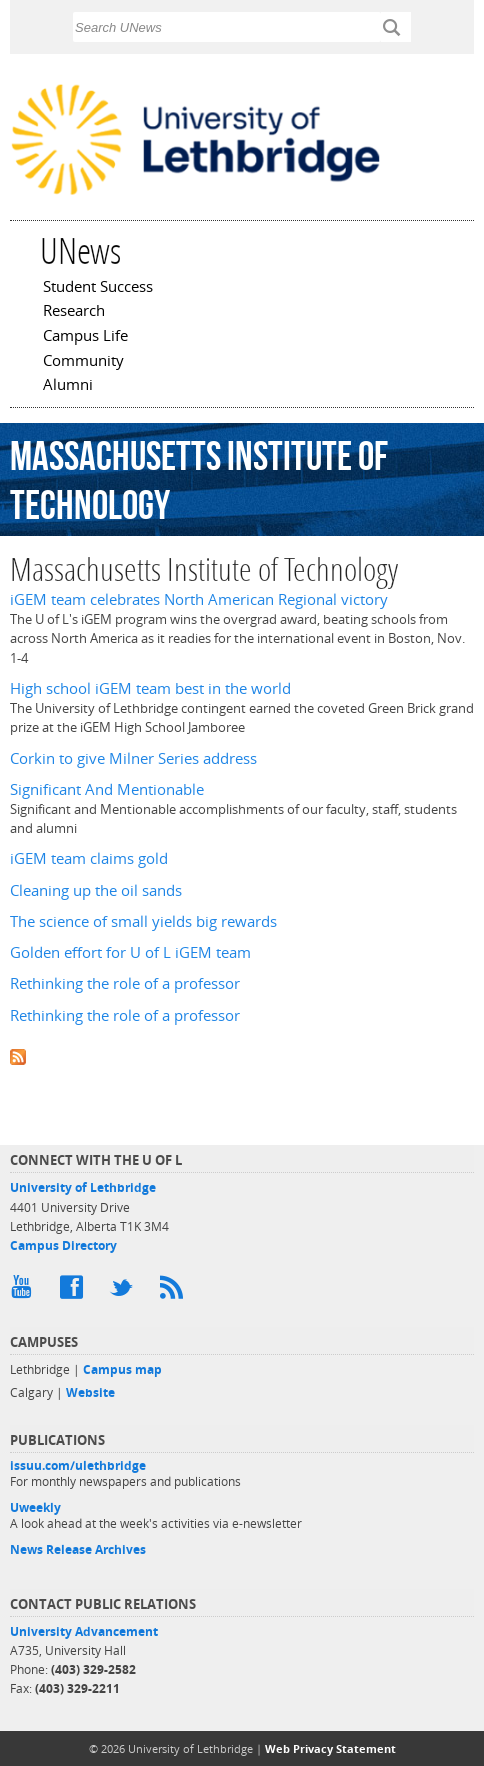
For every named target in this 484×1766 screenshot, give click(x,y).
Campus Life (85, 337)
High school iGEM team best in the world (150, 688)
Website (90, 1392)
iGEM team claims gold (89, 858)
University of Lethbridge (83, 1187)
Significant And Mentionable (107, 789)
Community (83, 362)
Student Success (98, 288)
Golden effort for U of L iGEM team (130, 952)
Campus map (122, 1369)
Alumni (68, 386)
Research (74, 312)
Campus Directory (63, 1245)
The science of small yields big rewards (143, 921)
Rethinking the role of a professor (125, 983)
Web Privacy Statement (330, 1748)
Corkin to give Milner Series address (133, 758)
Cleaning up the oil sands (96, 890)
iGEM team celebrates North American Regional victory (199, 599)
